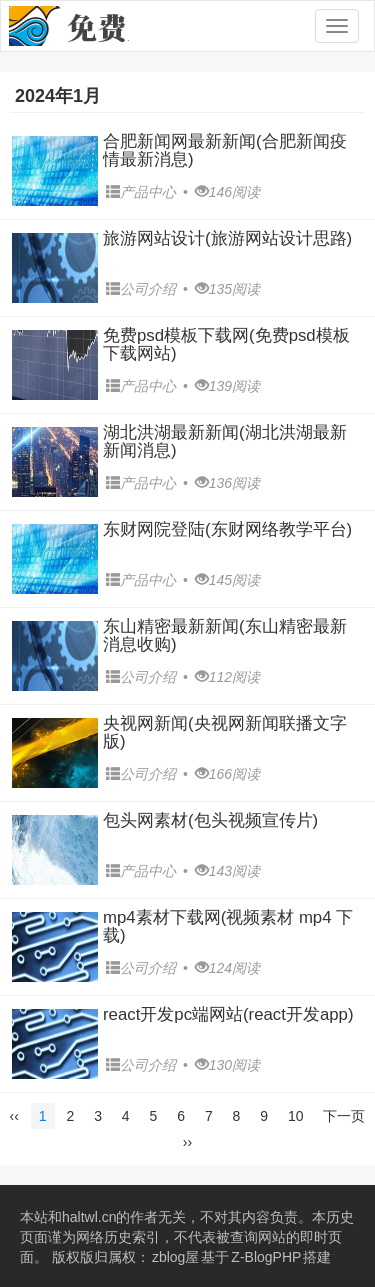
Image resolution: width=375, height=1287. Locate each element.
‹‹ (14, 1116)
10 (296, 1116)
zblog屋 (175, 1257)
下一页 (344, 1116)
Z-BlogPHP (266, 1257)
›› (187, 1142)
